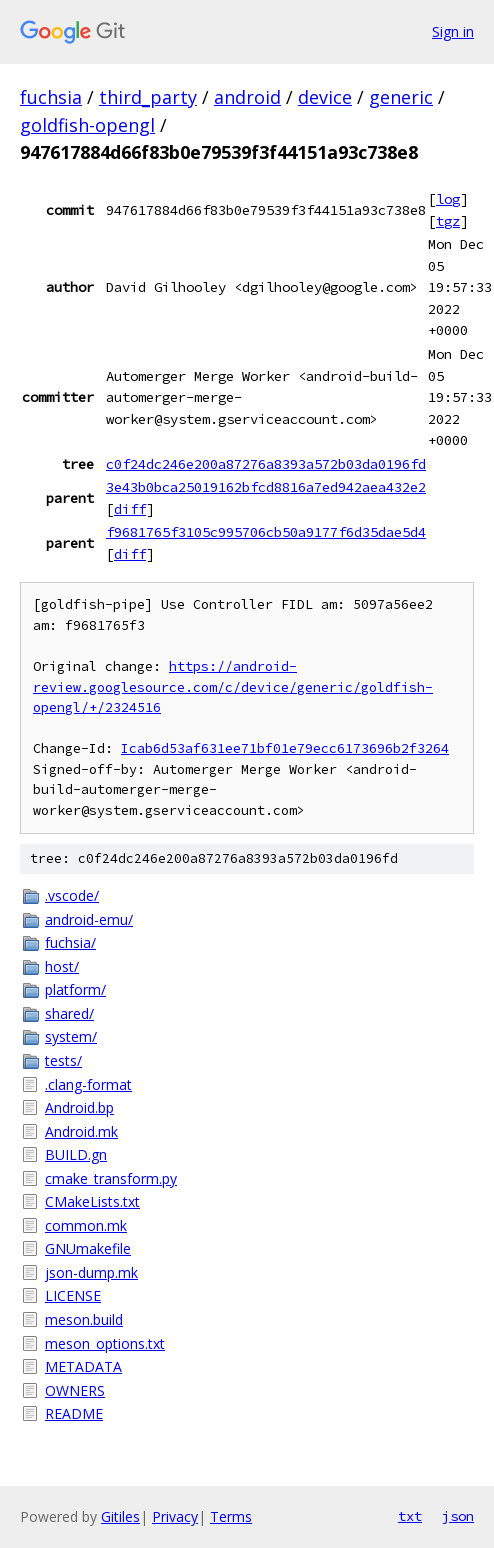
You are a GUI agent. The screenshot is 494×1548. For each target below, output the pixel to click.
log (448, 199)
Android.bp (79, 1107)
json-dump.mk (91, 1272)
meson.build (84, 1319)
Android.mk (81, 1131)
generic (401, 97)
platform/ (75, 989)
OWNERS (75, 1390)
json (458, 1516)
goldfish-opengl (87, 125)
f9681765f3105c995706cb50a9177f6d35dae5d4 (266, 532)
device (325, 97)
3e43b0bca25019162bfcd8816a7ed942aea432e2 (266, 487)
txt (410, 1516)
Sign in (453, 31)
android (247, 97)
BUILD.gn (76, 1154)
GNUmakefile (88, 1248)
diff (130, 509)
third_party (148, 97)
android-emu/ (89, 919)
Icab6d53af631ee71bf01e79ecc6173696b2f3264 (285, 748)
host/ (62, 966)
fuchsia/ (70, 942)
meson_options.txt (105, 1343)
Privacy (175, 1516)
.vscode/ (72, 895)
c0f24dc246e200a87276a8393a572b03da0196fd (266, 464)
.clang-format (88, 1084)
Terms (231, 1516)
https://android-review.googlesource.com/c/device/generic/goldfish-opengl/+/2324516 (233, 687)
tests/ (63, 1060)
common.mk (86, 1225)
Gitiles (120, 1516)
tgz (448, 221)
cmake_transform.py (111, 1178)
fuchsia (51, 97)
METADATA (83, 1366)
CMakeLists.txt (92, 1201)
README (74, 1413)
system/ (71, 1036)
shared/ (69, 1013)
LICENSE (73, 1295)
